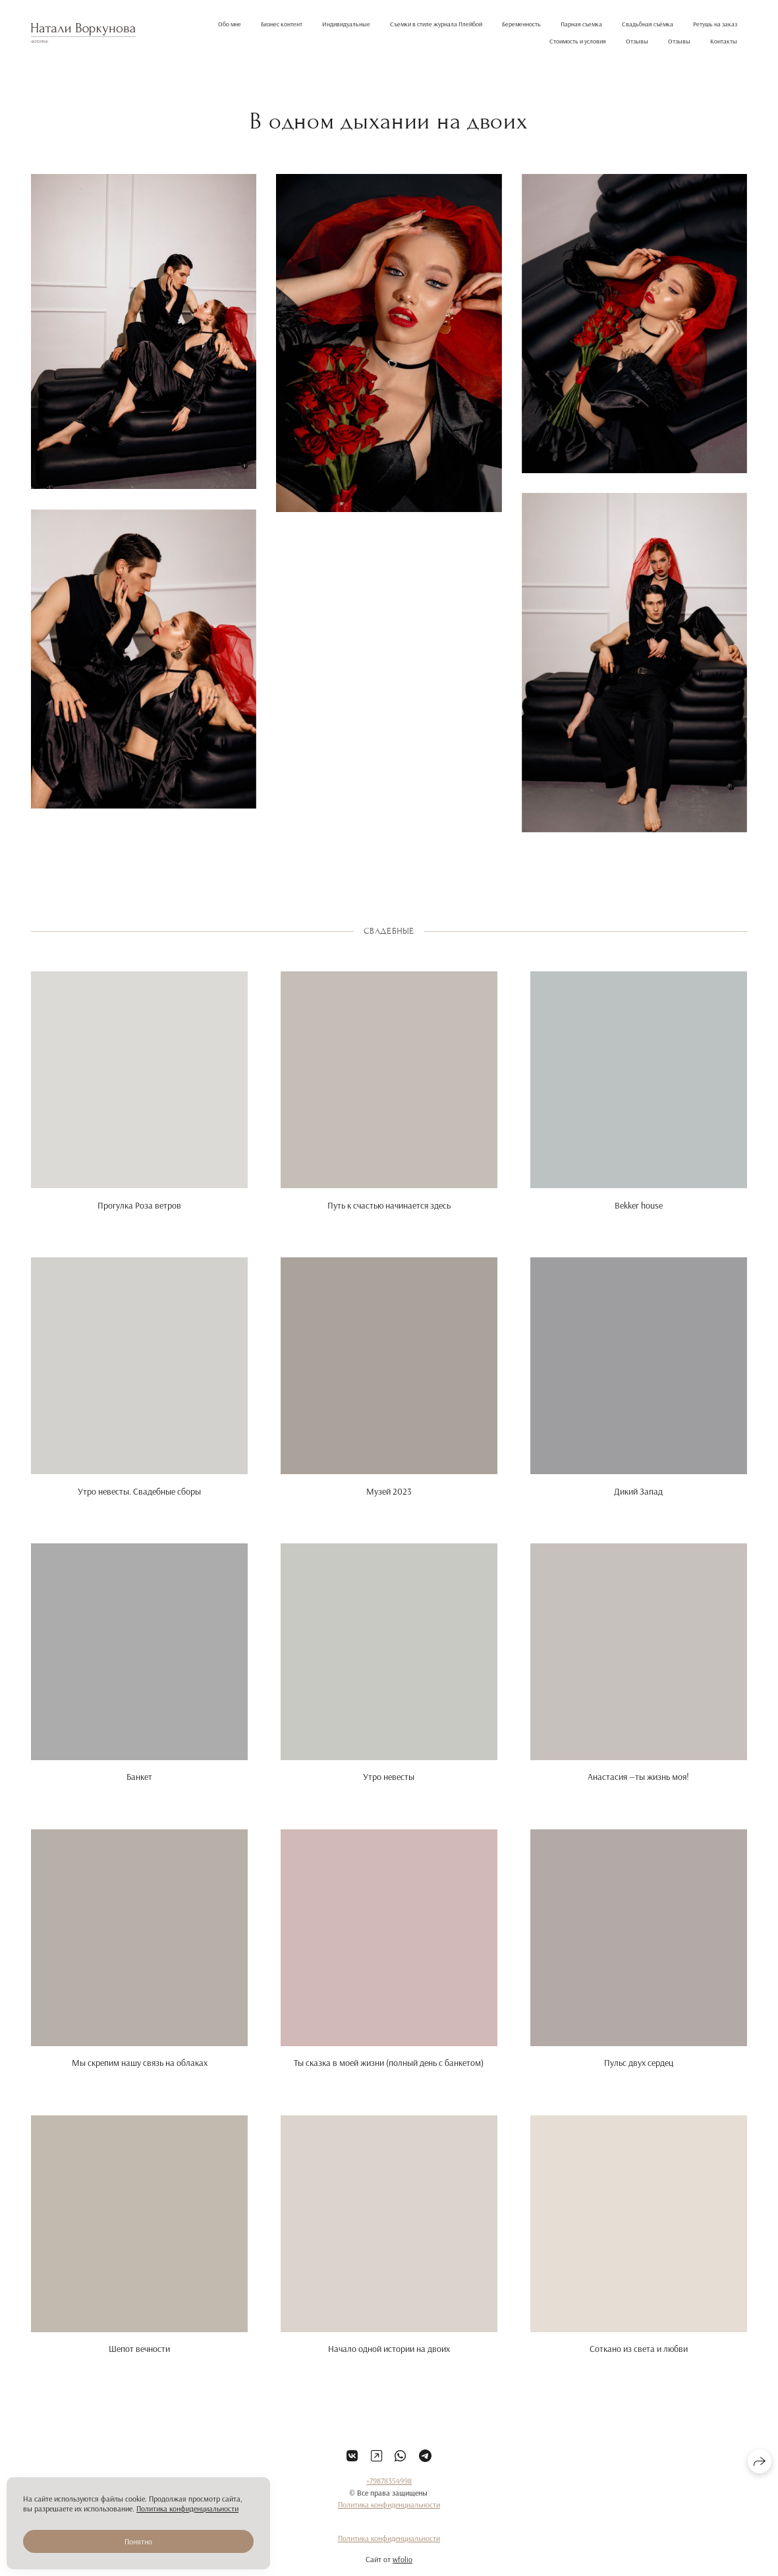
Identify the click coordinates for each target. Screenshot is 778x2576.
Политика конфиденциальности (389, 2521)
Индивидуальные (346, 24)
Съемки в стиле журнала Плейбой (436, 24)
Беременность (521, 24)
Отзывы (637, 41)
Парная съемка (581, 24)
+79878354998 (389, 2497)
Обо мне (229, 24)
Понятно (138, 2541)
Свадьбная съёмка (647, 24)
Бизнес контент (281, 24)
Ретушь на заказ (715, 24)
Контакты (723, 41)
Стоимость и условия (577, 41)
